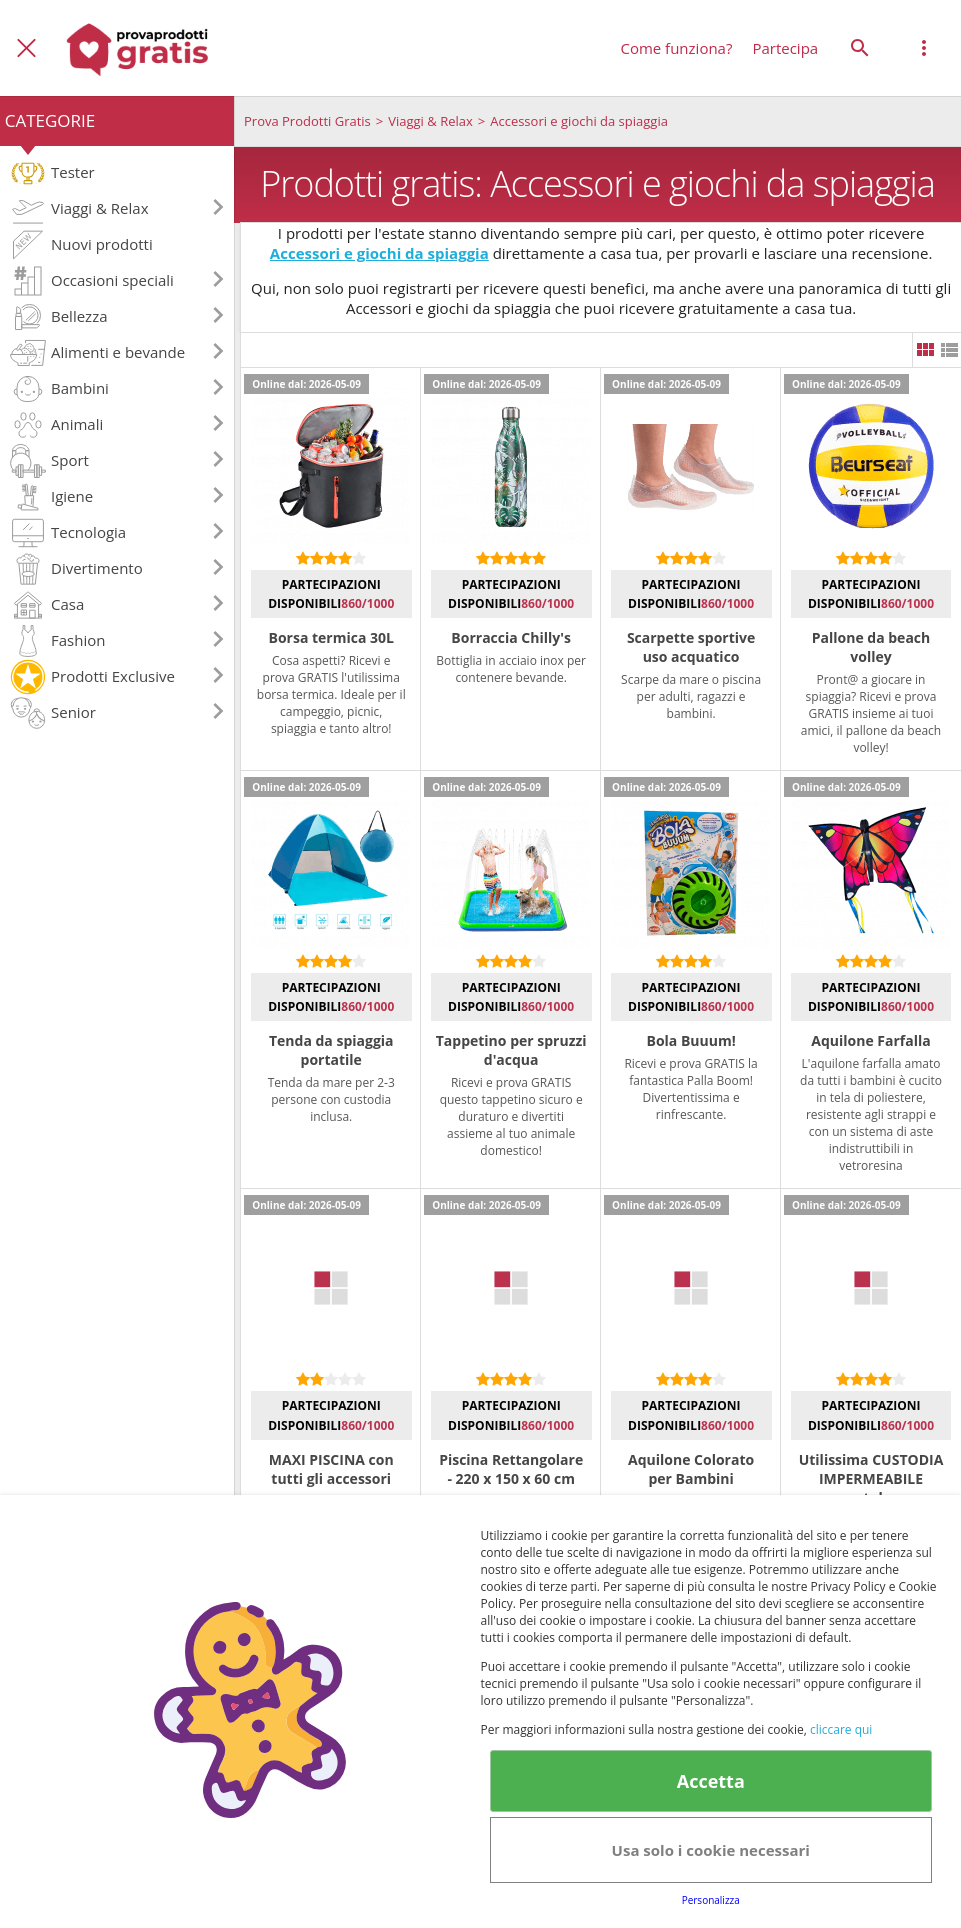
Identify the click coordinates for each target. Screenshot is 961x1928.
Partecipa (785, 48)
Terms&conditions (358, 1804)
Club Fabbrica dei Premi (816, 1804)
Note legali (513, 1840)
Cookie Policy (496, 1804)
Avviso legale (878, 1768)
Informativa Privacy (739, 1768)
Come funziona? (676, 48)
